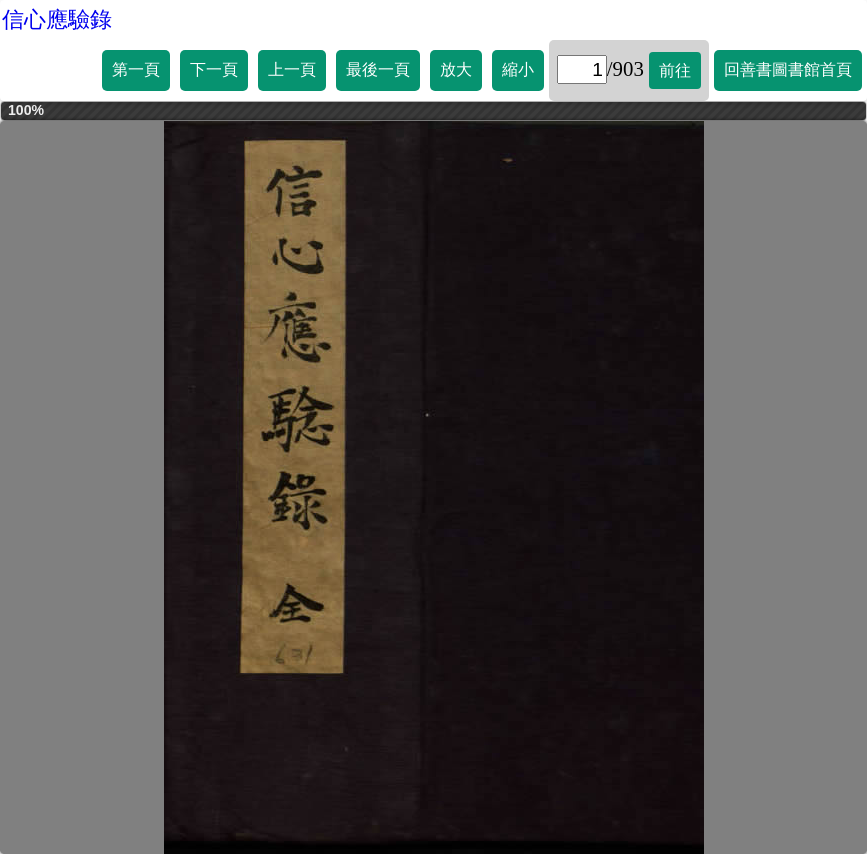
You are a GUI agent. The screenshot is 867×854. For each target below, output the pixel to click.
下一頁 (214, 69)
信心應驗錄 (57, 19)
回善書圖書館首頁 (788, 69)
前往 (675, 70)
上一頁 (292, 69)
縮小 (518, 69)
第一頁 (136, 69)
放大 (456, 69)
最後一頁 (378, 69)
